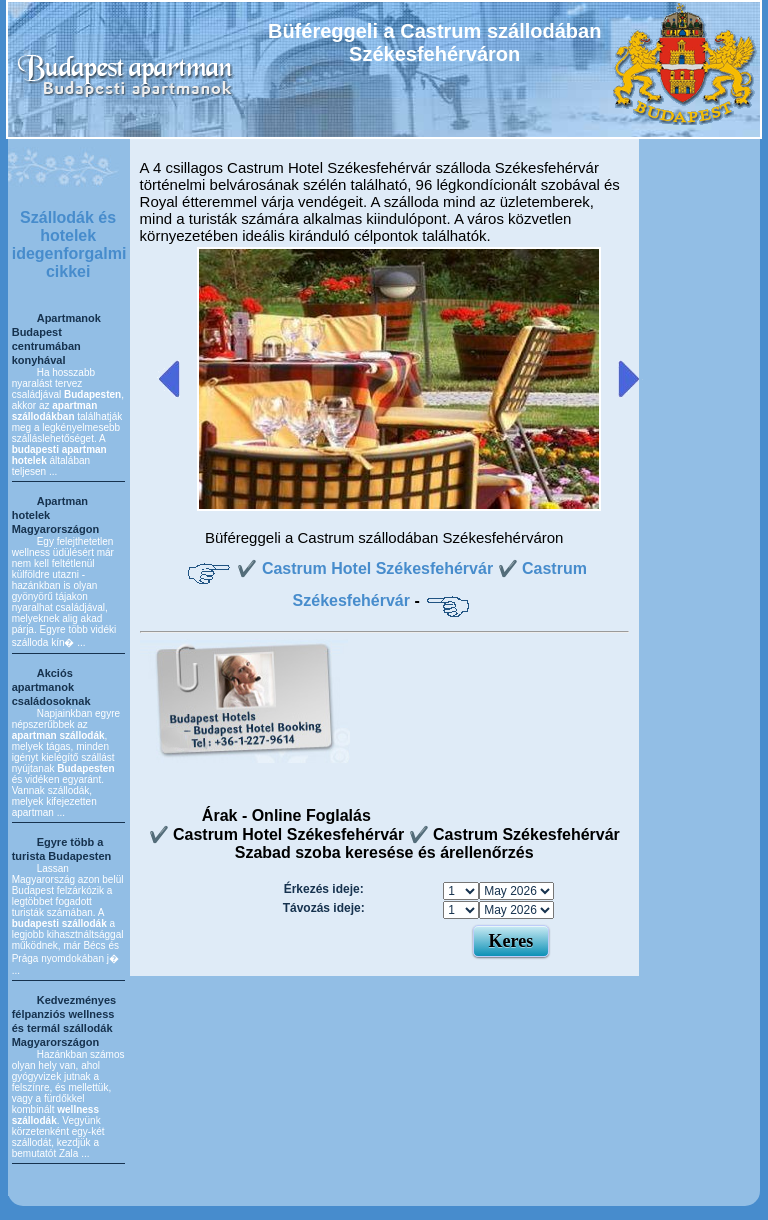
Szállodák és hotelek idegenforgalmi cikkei (69, 244)
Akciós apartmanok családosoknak (51, 687)
